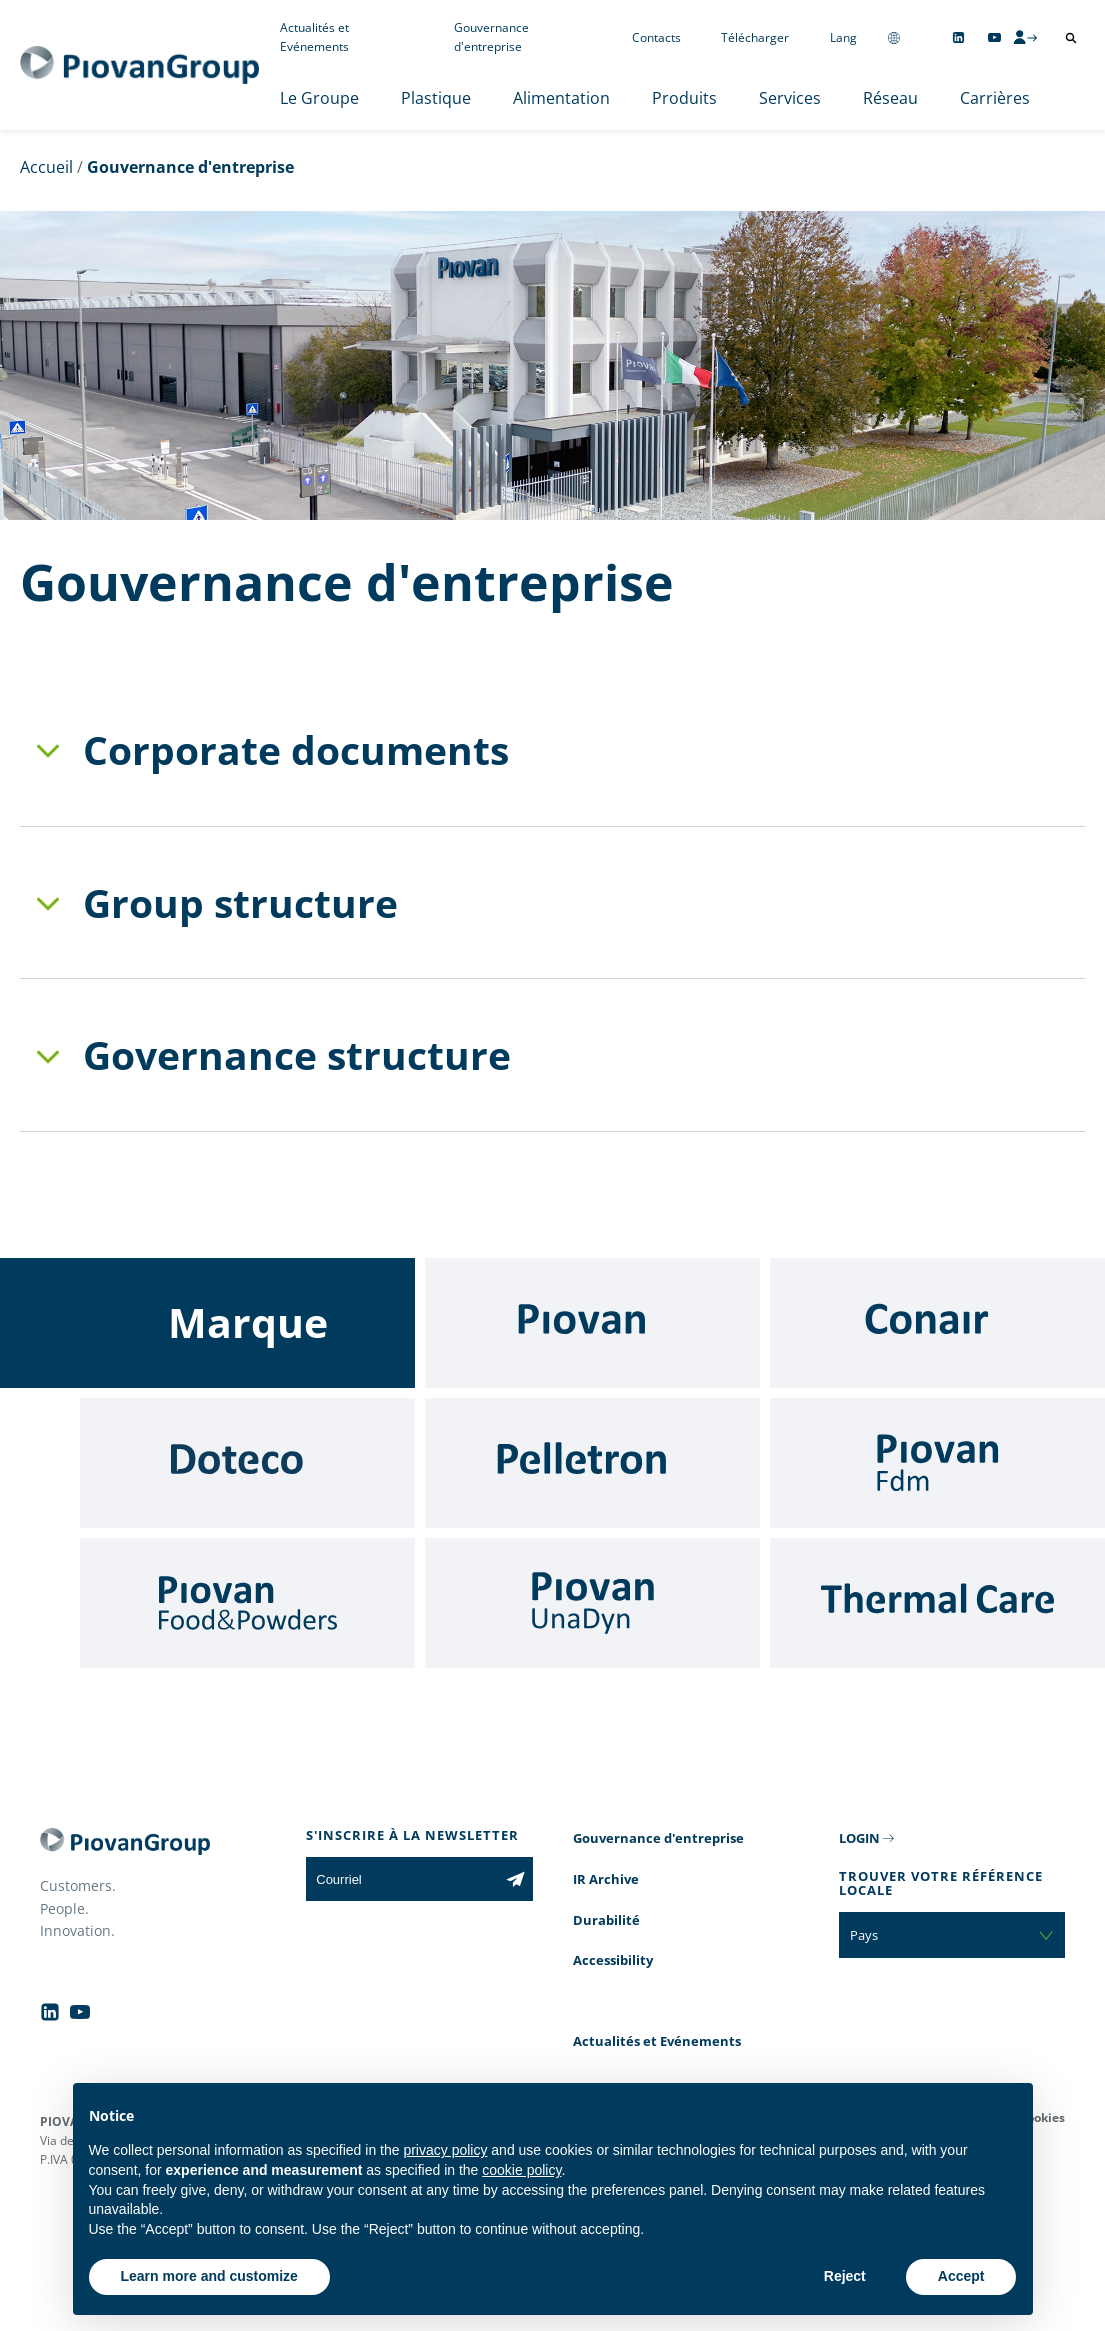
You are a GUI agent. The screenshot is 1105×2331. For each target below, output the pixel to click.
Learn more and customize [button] (209, 2276)
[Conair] (937, 1323)
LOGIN (859, 1838)
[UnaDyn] (592, 1603)
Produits (684, 98)
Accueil (46, 167)
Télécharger (755, 37)
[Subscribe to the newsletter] (515, 1879)
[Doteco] (247, 1463)
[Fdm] (937, 1463)
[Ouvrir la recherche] (1071, 38)
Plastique (436, 98)
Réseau (890, 98)
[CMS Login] (1025, 37)
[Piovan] (592, 1323)
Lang (843, 37)
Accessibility (613, 1960)
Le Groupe (319, 98)
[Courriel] (401, 1879)
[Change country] (894, 37)
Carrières (995, 98)
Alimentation (561, 98)
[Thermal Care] (937, 1603)
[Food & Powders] (247, 1603)
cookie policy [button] (521, 2170)
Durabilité (606, 1920)
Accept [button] (961, 2276)
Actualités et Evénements (314, 37)
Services (790, 98)
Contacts (656, 37)
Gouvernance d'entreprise (491, 37)
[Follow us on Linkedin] (958, 37)
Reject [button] (845, 2276)
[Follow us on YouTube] (994, 37)
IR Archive (606, 1879)
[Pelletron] (592, 1463)
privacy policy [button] (445, 2150)
